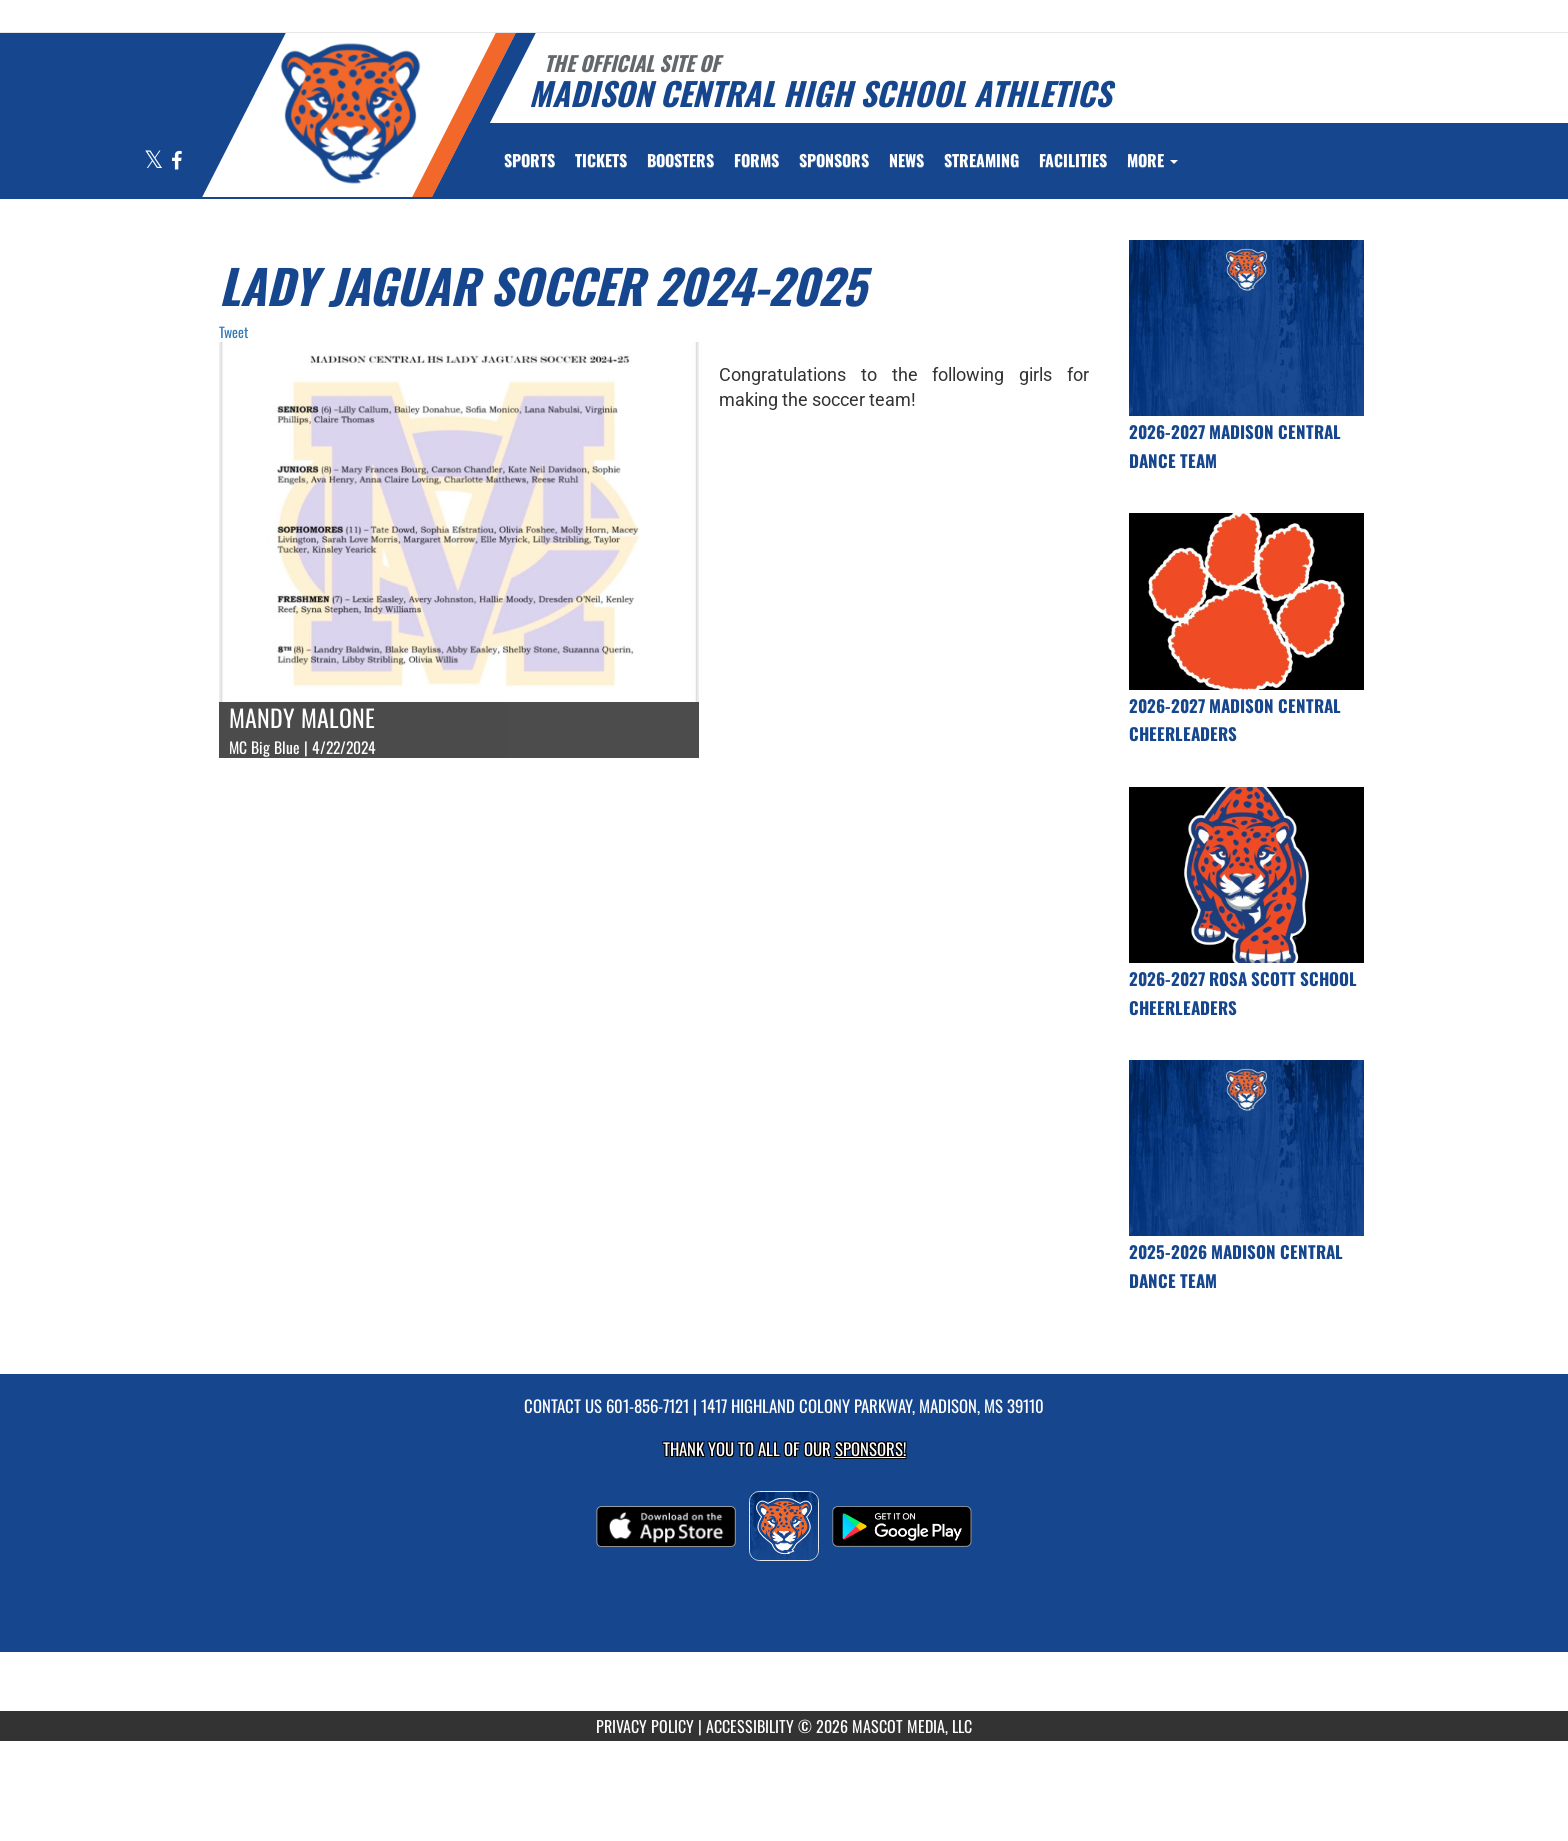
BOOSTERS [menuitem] (680, 160)
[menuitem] (601, 160)
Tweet (233, 331)
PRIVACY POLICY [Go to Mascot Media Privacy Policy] (645, 1726)
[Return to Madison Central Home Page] (349, 113)
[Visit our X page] (155, 161)
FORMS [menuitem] (756, 160)
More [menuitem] (1152, 160)
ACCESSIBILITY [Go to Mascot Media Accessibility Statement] (750, 1726)
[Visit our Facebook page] (176, 161)
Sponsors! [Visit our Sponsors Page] (870, 1448)
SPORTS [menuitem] (529, 160)
